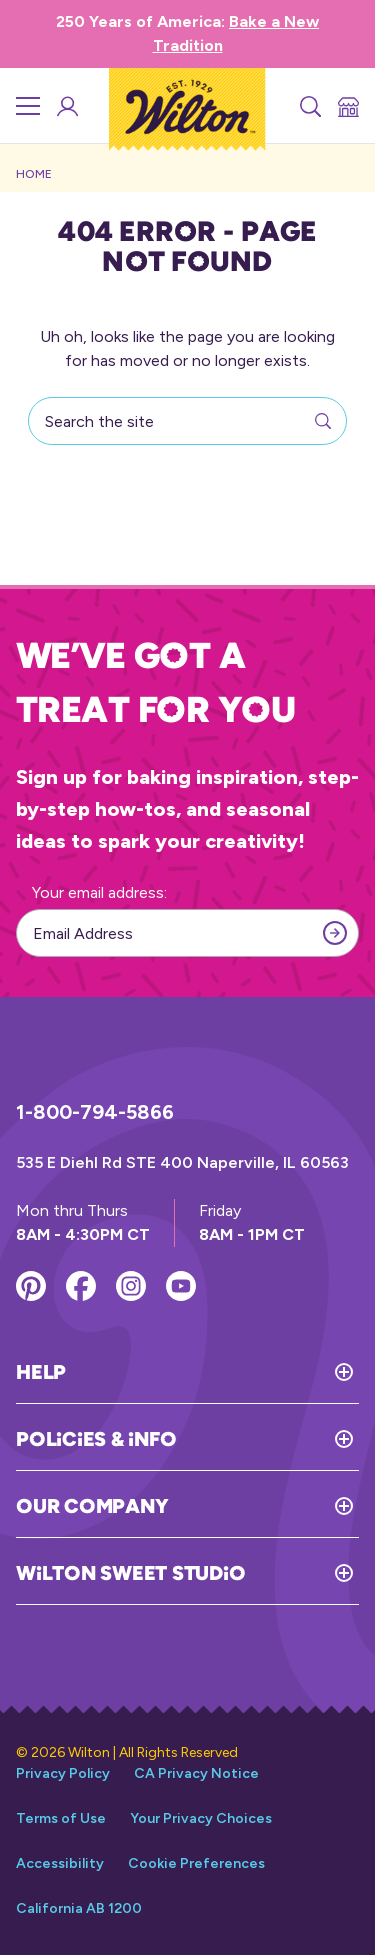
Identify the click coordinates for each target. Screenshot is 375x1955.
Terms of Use (61, 1818)
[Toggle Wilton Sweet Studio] (302, 1573)
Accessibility (60, 1863)
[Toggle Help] (212, 1372)
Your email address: (99, 892)
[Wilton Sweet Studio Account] (66, 106)
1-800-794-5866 (95, 1112)
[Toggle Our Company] (263, 1506)
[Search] (309, 106)
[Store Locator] (347, 106)
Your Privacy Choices (201, 1818)
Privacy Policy (63, 1773)
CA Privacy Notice (196, 1773)
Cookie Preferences (196, 1863)
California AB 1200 (79, 1908)
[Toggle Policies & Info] (267, 1439)
